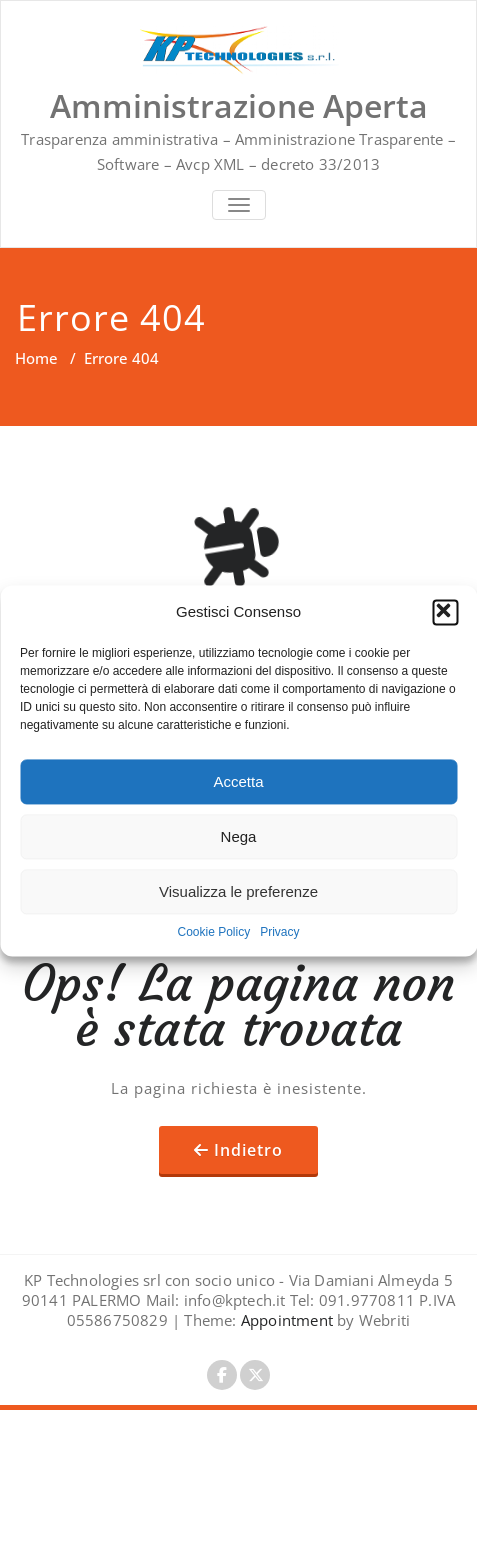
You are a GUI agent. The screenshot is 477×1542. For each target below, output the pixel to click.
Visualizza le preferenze (238, 891)
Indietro (248, 1150)
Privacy (279, 932)
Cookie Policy (213, 932)
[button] (445, 612)
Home (36, 358)
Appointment (285, 1320)
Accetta (238, 781)
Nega (239, 836)
